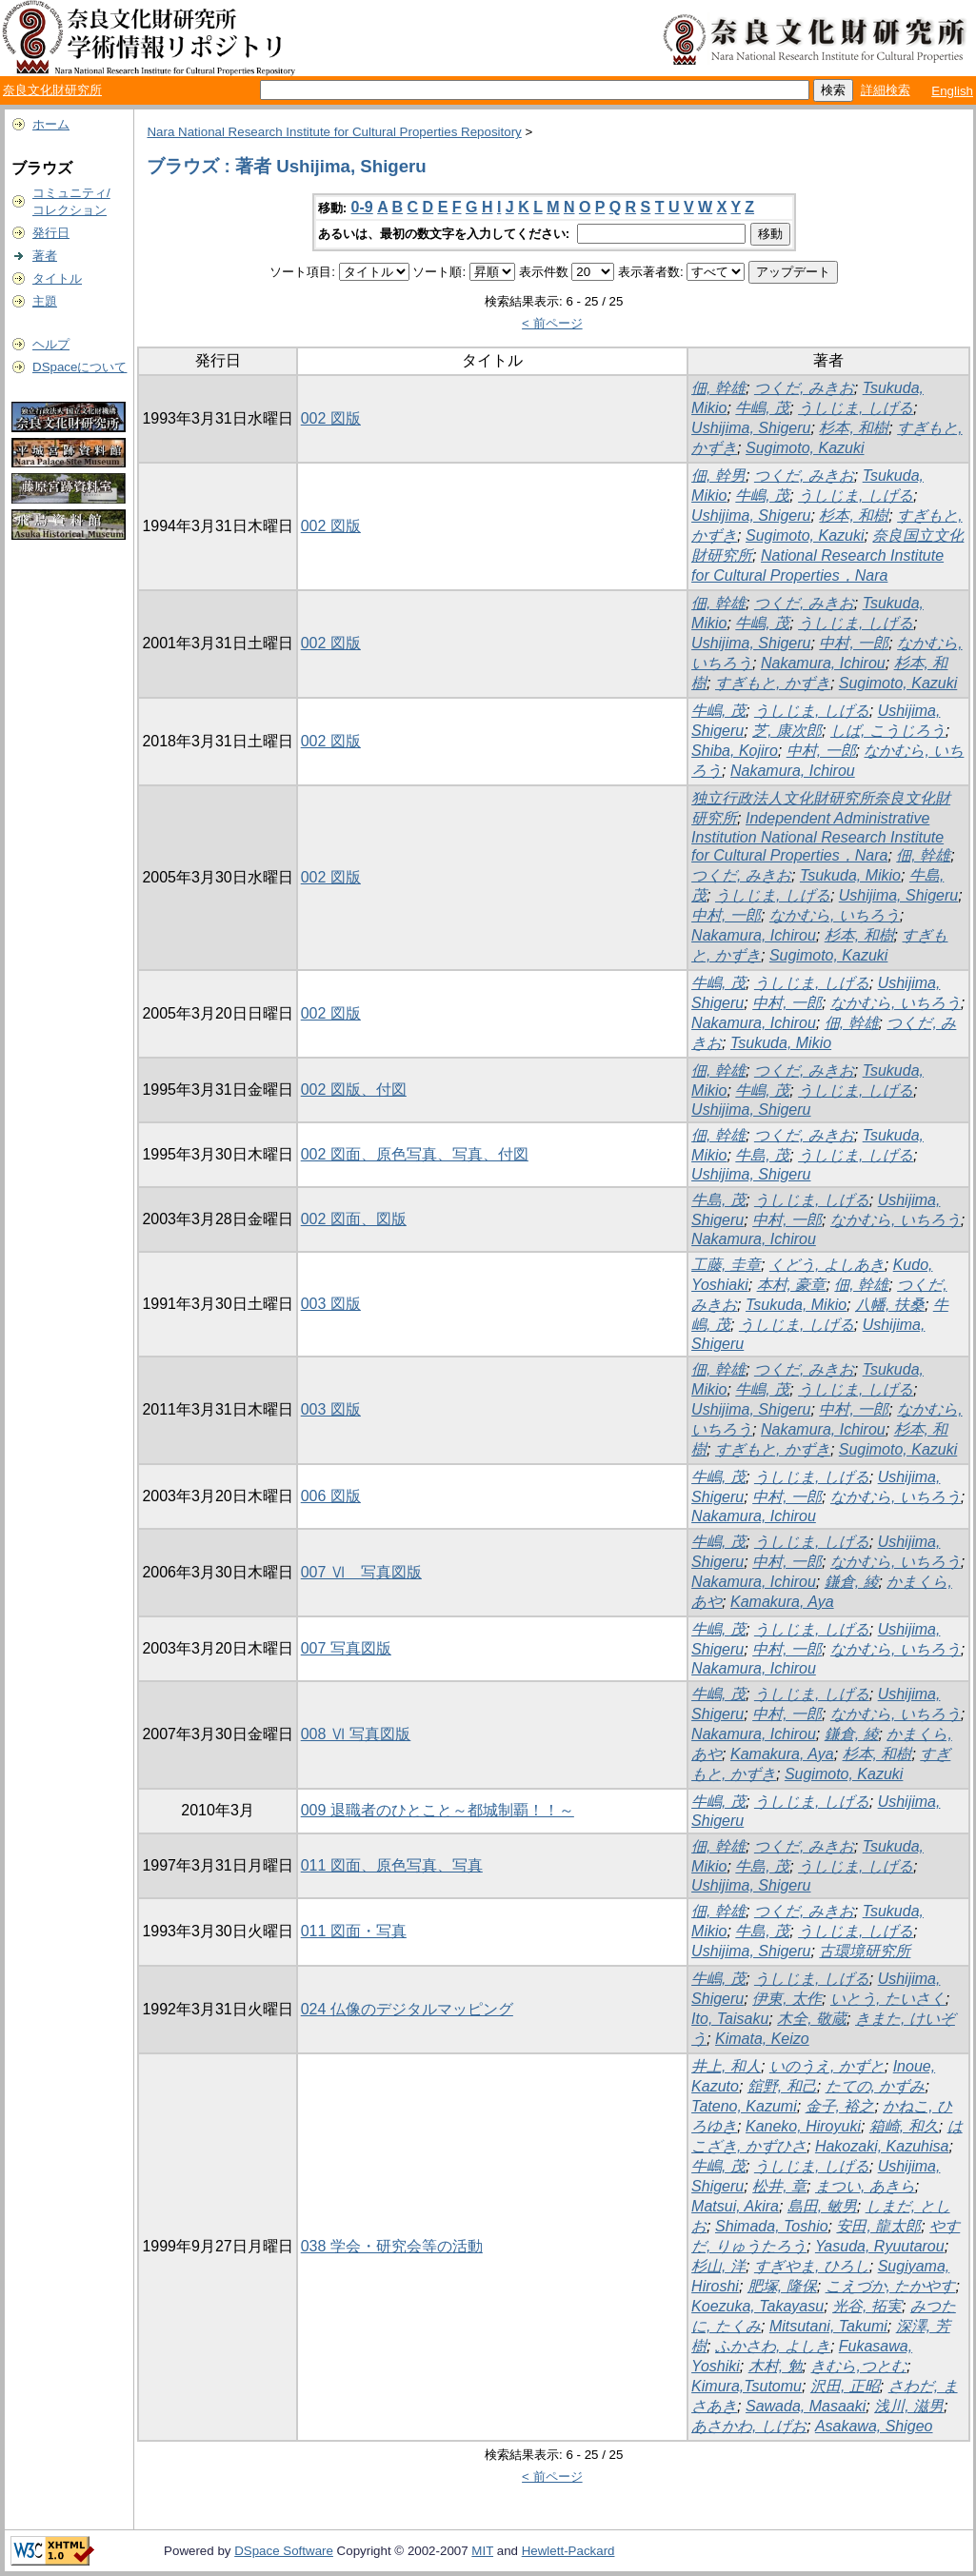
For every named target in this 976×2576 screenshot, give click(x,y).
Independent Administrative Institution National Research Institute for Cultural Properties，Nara (817, 836)
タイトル (57, 278)
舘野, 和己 (782, 2086)
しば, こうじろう (888, 731)
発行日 (51, 233)
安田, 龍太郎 (878, 2226)
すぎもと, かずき (772, 683)
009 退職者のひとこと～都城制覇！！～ (437, 1810)
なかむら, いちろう (834, 915)
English (952, 91)
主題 (44, 301)
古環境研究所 (864, 1951)
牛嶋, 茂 (762, 408)
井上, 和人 (726, 2066)
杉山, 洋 (718, 2266)
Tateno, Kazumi (744, 2106)
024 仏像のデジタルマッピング (407, 2009)
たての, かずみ (876, 2086)
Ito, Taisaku (729, 2019)
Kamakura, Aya (782, 1602)
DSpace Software (283, 2551)
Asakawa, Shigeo (874, 2426)
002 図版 (331, 418)
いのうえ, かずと (827, 2066)
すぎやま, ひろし (811, 2266)
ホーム (51, 124)
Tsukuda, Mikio (850, 875)
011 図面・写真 (354, 1931)
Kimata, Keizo (762, 2039)
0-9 (362, 207)
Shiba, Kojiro (734, 751)
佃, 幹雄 (718, 388)
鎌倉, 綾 (852, 1582)
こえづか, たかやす (891, 2286)
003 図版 (331, 1304)
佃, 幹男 (718, 475)
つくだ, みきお (804, 388)
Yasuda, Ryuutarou (880, 2246)
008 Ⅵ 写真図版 (356, 1734)
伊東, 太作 (787, 1999)
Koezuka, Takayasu (757, 2306)
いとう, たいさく (888, 1999)
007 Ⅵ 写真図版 (361, 1572)
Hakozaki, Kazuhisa (882, 2146)
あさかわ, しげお (749, 2426)
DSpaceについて (79, 367)
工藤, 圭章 (726, 1265)
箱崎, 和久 (904, 2126)
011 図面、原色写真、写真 (392, 1865)
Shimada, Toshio (771, 2226)
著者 (44, 255)
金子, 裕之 (840, 2106)
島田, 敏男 (822, 2206)
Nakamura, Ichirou (823, 663)
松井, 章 (779, 2186)
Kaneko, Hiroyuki (803, 2126)
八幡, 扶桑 (890, 1305)
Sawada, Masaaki (806, 2406)
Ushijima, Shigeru (750, 428)
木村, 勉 (775, 2366)
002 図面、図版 (354, 1219)
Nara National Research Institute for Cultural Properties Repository (334, 132)
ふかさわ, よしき (772, 2346)
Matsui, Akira (735, 2206)
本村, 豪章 (792, 1285)
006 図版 (331, 1496)
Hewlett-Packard (568, 2551)
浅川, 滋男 (909, 2406)
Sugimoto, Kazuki (805, 448)
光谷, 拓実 (867, 2306)
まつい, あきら (865, 2186)
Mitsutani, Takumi (828, 2326)
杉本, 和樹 (853, 428)
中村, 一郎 (853, 643)
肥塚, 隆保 (782, 2286)
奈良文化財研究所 (52, 90)
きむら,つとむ (858, 2366)
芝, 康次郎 (787, 731)
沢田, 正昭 (845, 2386)
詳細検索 (885, 90)
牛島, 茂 (762, 1155)
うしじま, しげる (855, 408)
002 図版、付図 (354, 1089)
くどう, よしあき (827, 1265)
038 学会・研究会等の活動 (392, 2246)
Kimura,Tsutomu (746, 2386)
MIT (482, 2551)
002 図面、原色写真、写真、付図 (414, 1154)
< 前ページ (552, 323)
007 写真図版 (346, 1648)
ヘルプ (51, 344)
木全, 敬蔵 (812, 2019)
